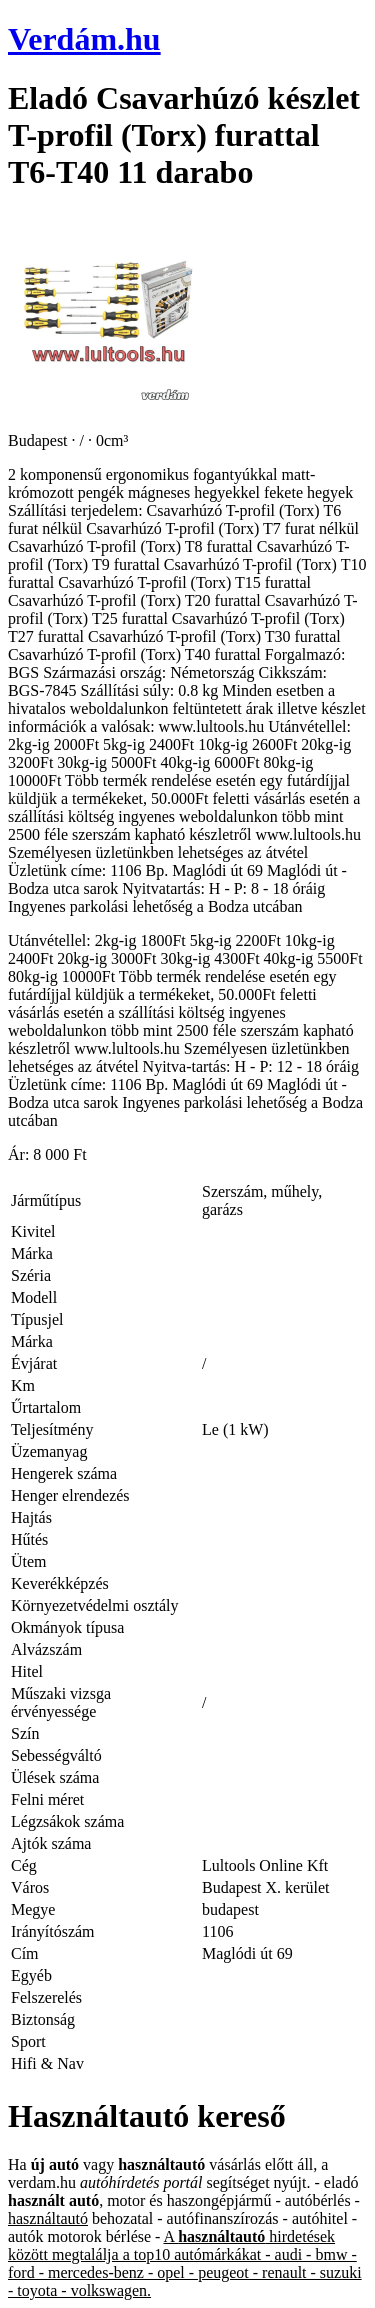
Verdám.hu (84, 39)
